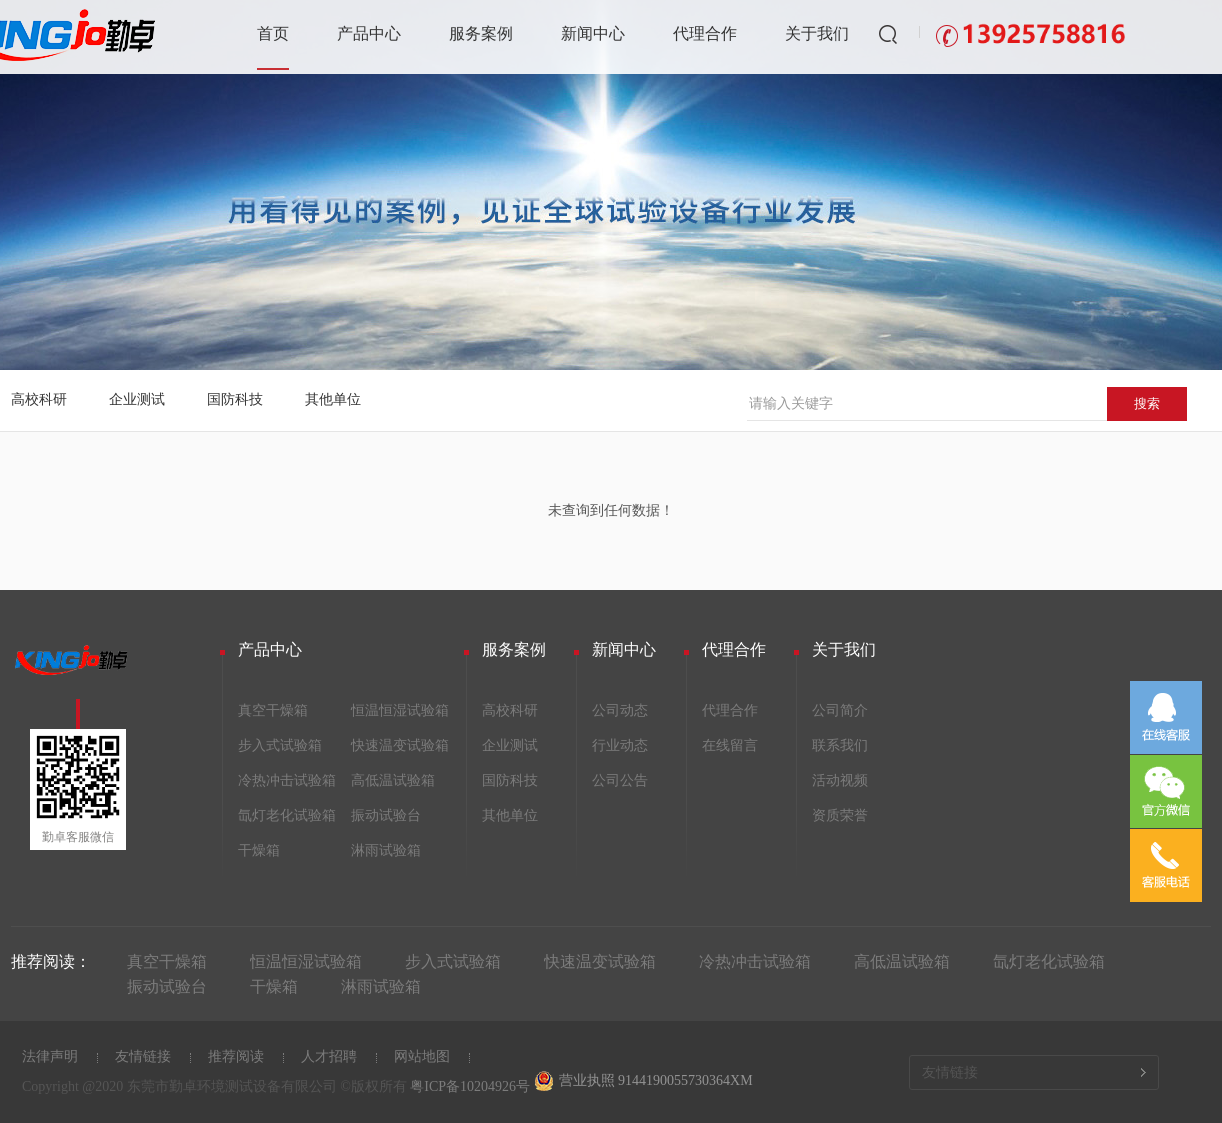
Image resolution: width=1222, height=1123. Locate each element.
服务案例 (481, 33)
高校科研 (39, 399)
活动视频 (840, 780)
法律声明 (50, 1056)
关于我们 (817, 33)
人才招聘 (329, 1056)
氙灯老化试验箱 (287, 815)
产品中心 (369, 33)
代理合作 (705, 33)
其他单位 (333, 399)
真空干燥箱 (273, 710)
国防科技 (235, 399)
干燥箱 (259, 850)
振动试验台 (386, 815)
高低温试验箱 (393, 780)
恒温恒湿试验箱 (400, 710)
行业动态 (620, 745)
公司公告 (620, 780)
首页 (273, 33)
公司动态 (620, 710)
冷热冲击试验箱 (287, 780)
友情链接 (143, 1056)
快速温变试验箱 (400, 745)
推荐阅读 (236, 1056)
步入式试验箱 (280, 745)
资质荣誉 (840, 815)
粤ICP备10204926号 (470, 1086)
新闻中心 (593, 33)
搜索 (1147, 403)
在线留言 (730, 745)
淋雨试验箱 (386, 850)
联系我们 (840, 745)
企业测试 (137, 399)
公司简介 (840, 710)
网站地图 (422, 1056)
